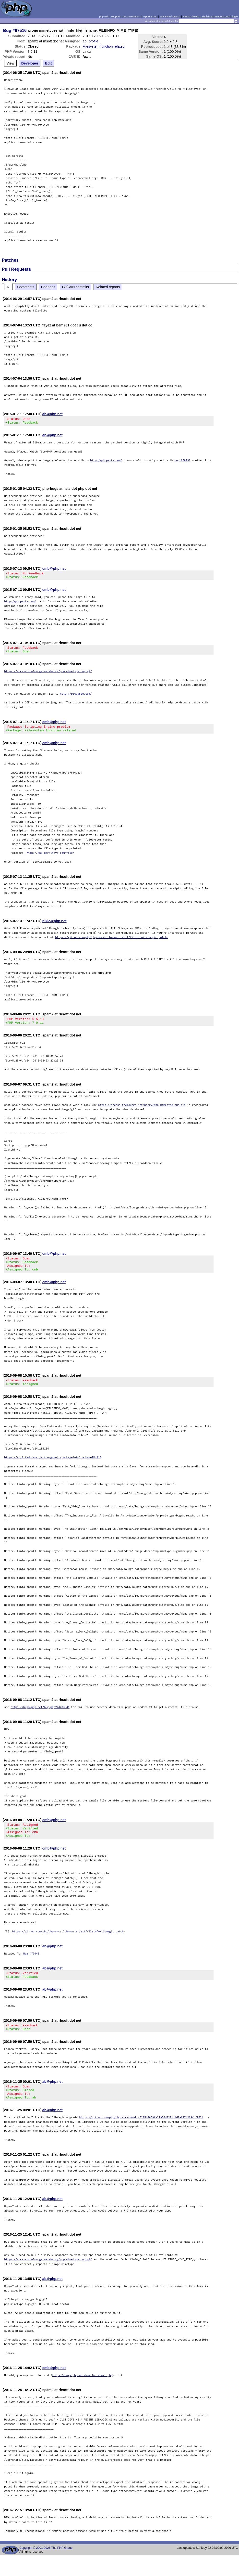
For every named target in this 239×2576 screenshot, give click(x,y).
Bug (7, 30)
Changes (48, 287)
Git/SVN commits (75, 287)
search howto (191, 16)
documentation (131, 16)
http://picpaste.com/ (106, 461)
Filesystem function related (103, 46)
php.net (103, 16)
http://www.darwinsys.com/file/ (50, 858)
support (115, 16)
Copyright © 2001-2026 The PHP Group (45, 2568)
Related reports (108, 287)
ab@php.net (52, 414)
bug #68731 (183, 461)
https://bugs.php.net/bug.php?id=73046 (40, 1718)
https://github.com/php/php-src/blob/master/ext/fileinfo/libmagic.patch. (111, 943)
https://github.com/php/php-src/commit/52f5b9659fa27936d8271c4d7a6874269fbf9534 (141, 2137)
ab (84, 41)
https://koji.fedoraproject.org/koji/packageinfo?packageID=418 (52, 1469)
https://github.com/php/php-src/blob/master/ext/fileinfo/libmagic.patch (68, 1946)
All (8, 287)
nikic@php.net (54, 927)
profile (93, 41)
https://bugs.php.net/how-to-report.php (82, 2395)
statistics (207, 16)
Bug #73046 (31, 1968)
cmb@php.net (54, 570)
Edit (48, 63)
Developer (29, 63)
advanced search (170, 16)
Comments (25, 287)
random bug (222, 16)
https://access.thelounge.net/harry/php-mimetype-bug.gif (48, 675)
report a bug (150, 16)
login (235, 16)
